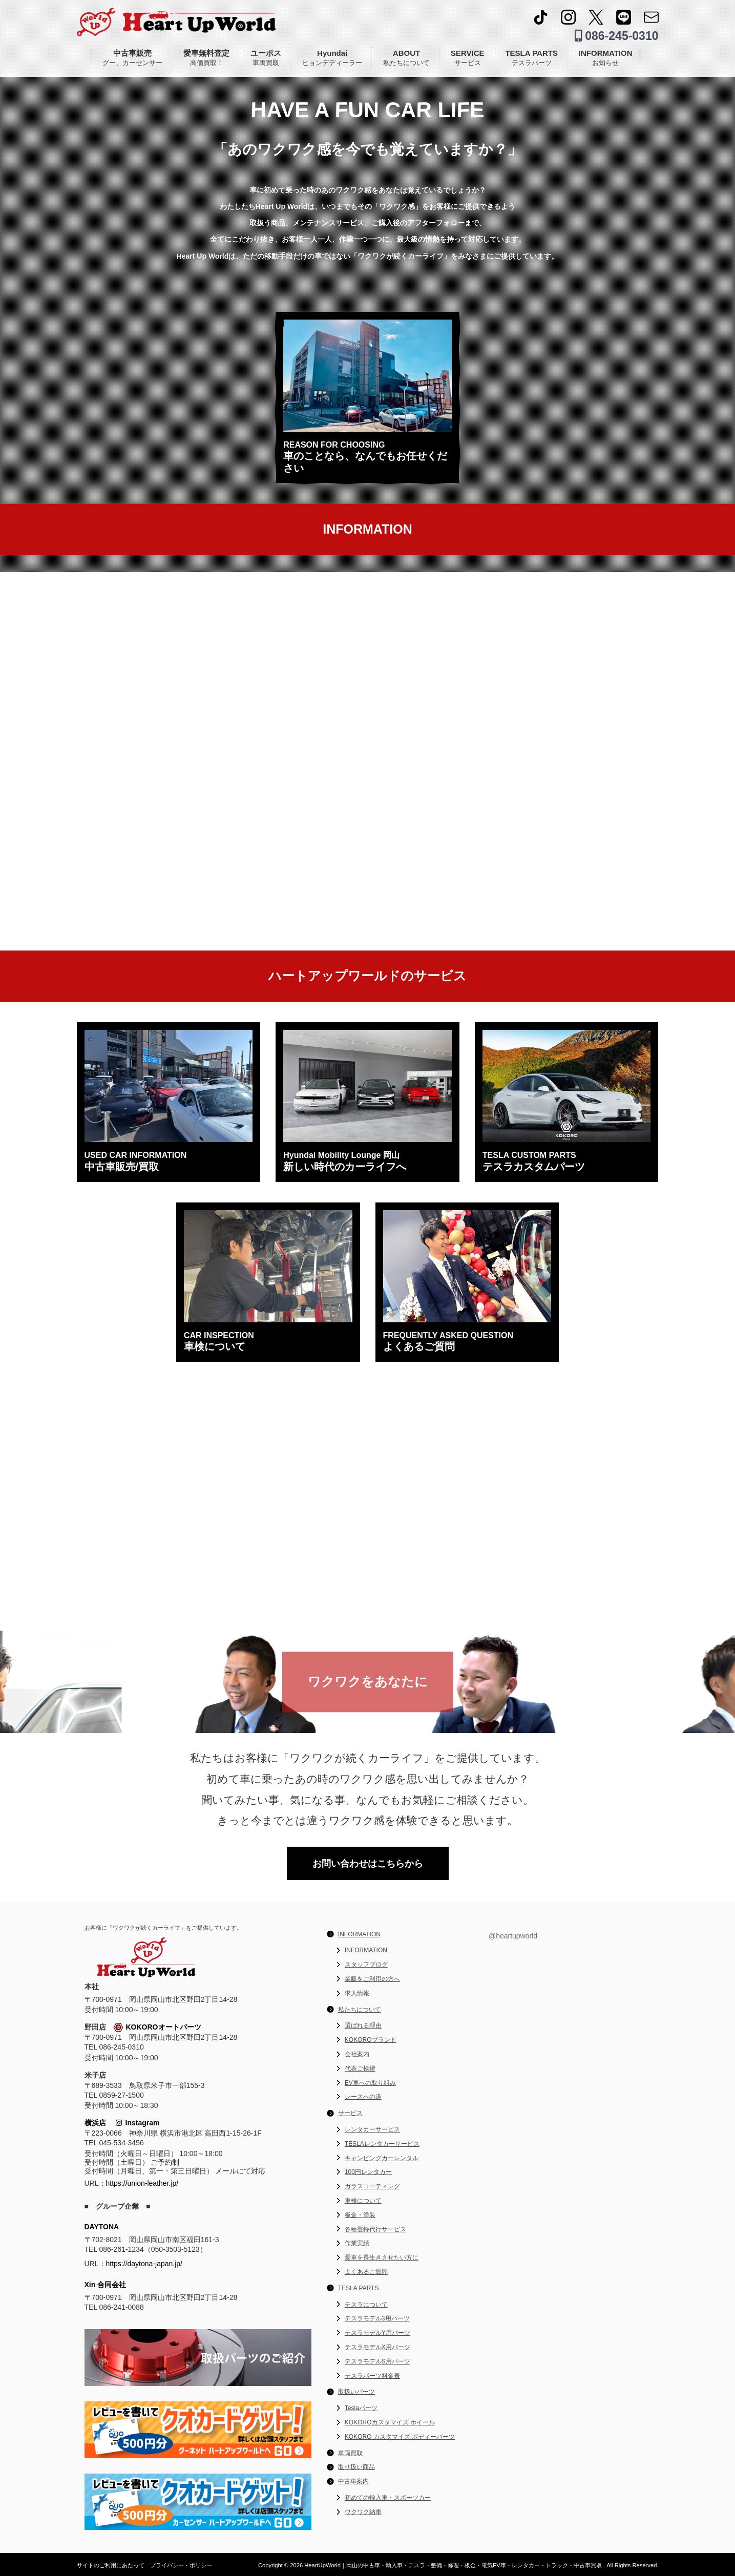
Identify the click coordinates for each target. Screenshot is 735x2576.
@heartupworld (513, 1936)
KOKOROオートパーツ (157, 2027)
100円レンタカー (368, 2172)
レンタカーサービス (372, 2129)
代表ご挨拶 (360, 2068)
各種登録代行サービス (375, 2229)
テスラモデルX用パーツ (377, 2347)
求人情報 (357, 1993)
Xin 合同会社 (106, 2285)
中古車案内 (353, 2481)
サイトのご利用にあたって (110, 2565)
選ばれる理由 (363, 2025)
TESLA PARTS (531, 58)
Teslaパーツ (361, 2408)
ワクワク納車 (363, 2512)
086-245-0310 (617, 36)
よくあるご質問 (366, 2271)
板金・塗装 (360, 2215)
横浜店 (95, 2123)
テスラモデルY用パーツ (377, 2332)
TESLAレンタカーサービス (382, 2143)
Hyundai (332, 58)
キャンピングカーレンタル (381, 2158)
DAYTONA (102, 2227)
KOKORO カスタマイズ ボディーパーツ (400, 2436)
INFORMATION (606, 58)
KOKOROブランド (370, 2039)
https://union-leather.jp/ (142, 2183)
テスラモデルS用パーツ (377, 2361)
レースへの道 (363, 2096)
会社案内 (357, 2054)
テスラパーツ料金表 (372, 2375)
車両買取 (350, 2453)
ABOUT (406, 58)
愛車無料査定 (206, 58)
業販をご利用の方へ (372, 1978)
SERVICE (468, 58)
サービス (350, 2113)
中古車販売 (132, 58)
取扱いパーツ (356, 2391)
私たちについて (359, 2009)
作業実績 (357, 2243)
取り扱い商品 (356, 2467)
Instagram (138, 2123)
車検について (363, 2200)
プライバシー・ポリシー (181, 2565)
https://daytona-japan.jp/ (144, 2264)
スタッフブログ (366, 1964)
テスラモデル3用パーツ (377, 2318)
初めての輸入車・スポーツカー (388, 2497)
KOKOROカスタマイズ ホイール (390, 2422)
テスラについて (366, 2304)
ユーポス (265, 58)
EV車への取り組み (370, 2082)
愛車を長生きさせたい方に (381, 2257)
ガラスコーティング (372, 2186)
